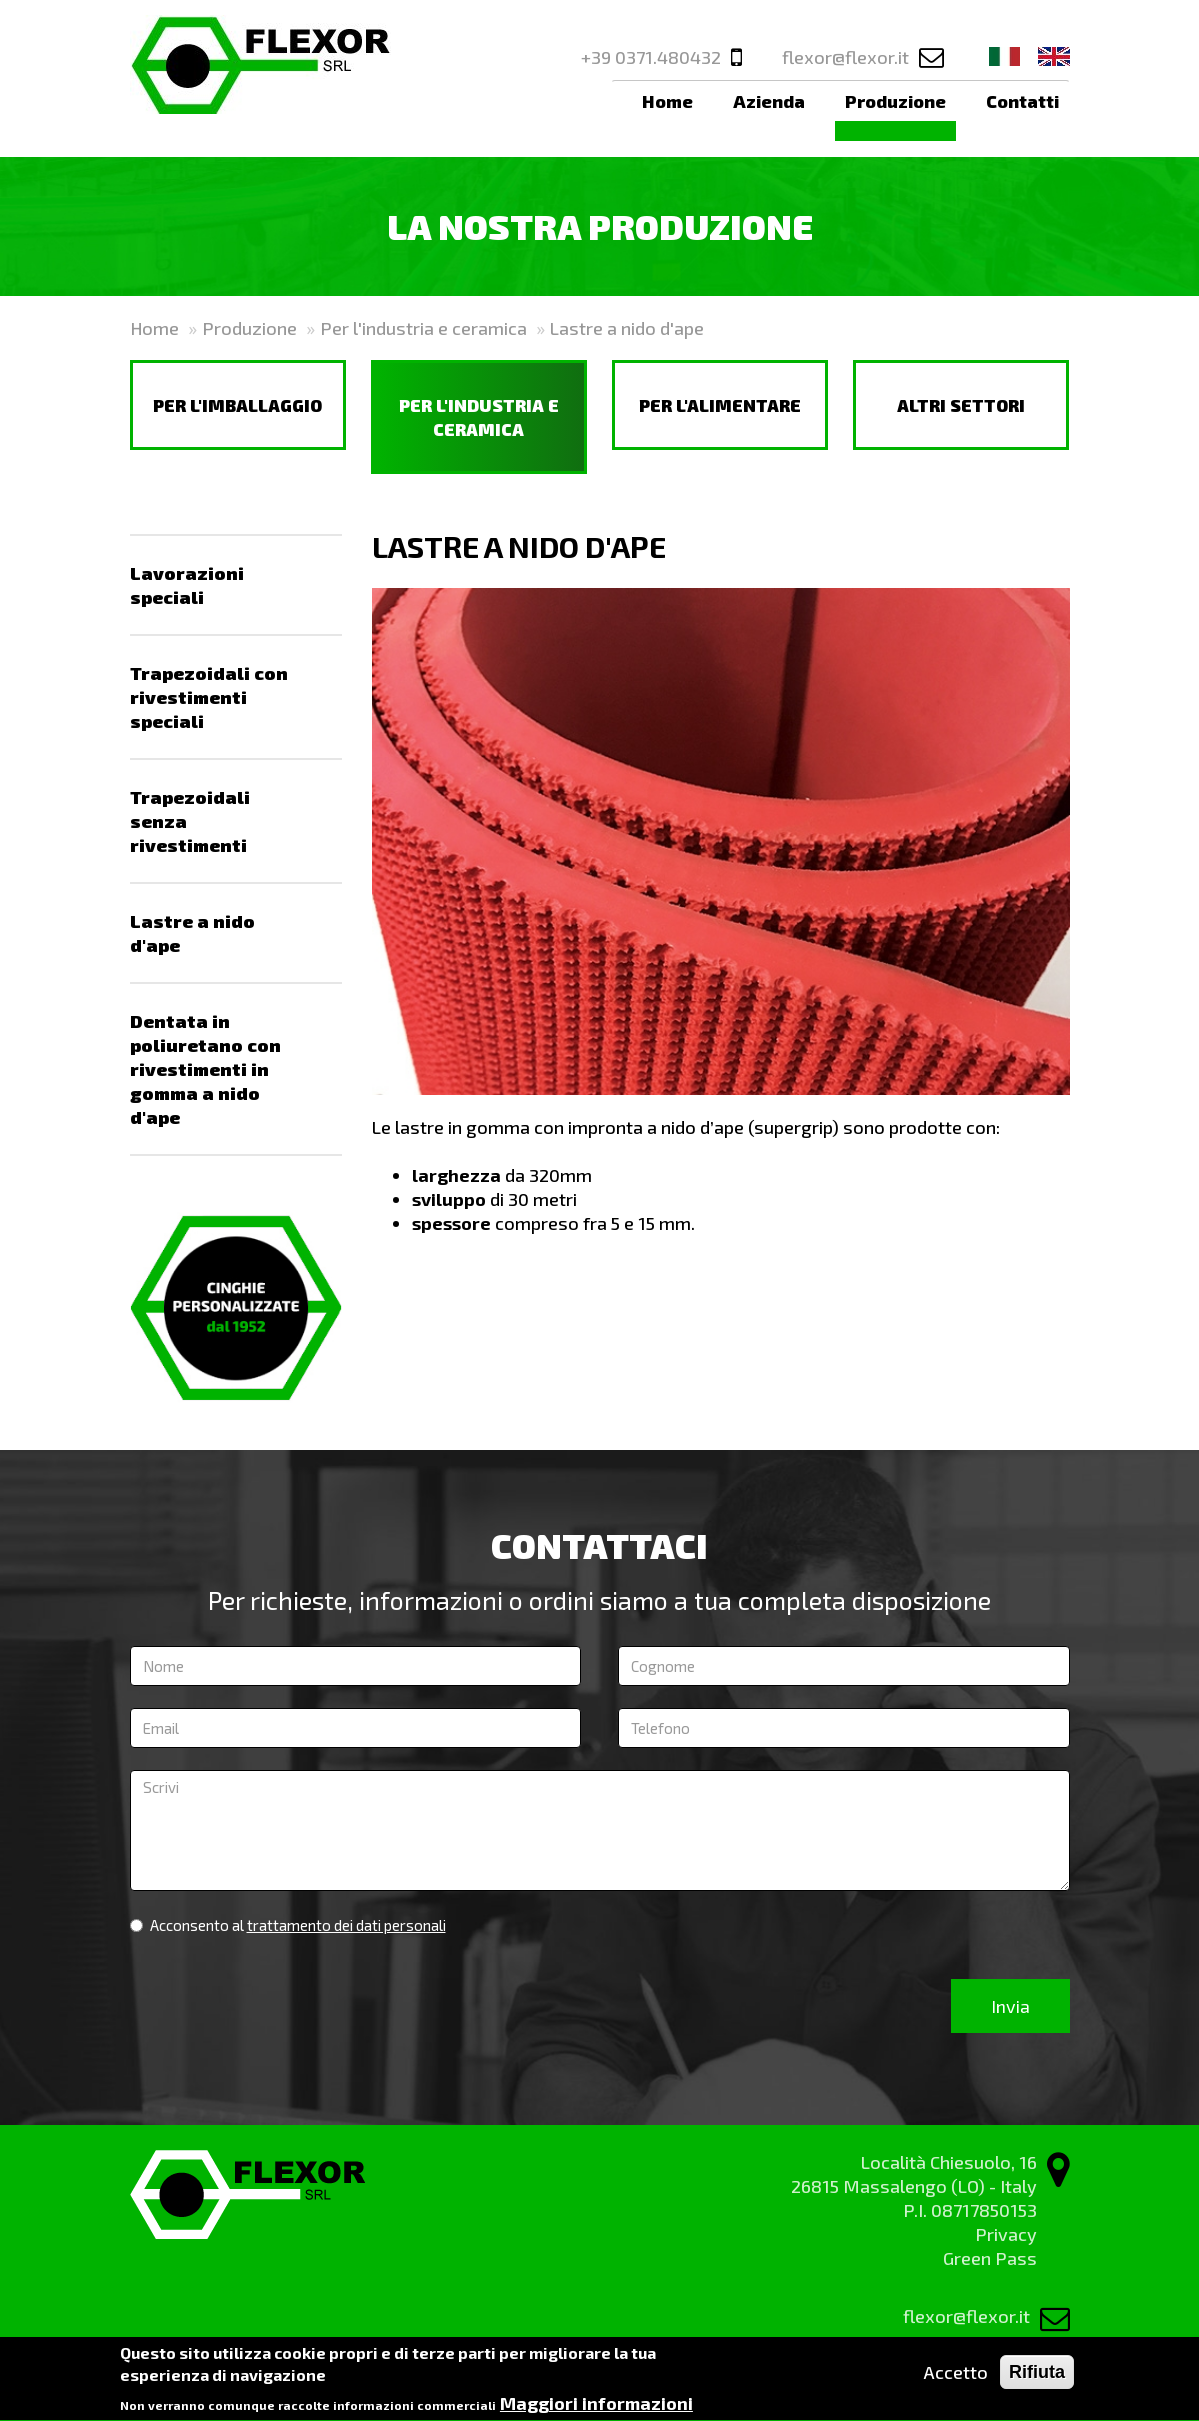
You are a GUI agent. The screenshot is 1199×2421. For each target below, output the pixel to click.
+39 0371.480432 (651, 57)
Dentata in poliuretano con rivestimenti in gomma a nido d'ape (205, 1069)
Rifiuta (1037, 2380)
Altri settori (961, 405)
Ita (1005, 56)
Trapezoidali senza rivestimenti (190, 821)
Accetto (956, 2380)
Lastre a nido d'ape (192, 933)
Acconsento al (288, 1925)
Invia (1010, 2006)
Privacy (1006, 2234)
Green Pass (990, 2258)
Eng (1054, 56)
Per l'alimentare (720, 405)
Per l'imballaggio (237, 405)
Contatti (1022, 101)
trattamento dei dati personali (346, 1925)
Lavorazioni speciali (187, 585)
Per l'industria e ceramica (423, 328)
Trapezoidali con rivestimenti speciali (209, 697)
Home (667, 101)
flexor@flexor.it (845, 57)
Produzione (895, 101)
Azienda (769, 101)
